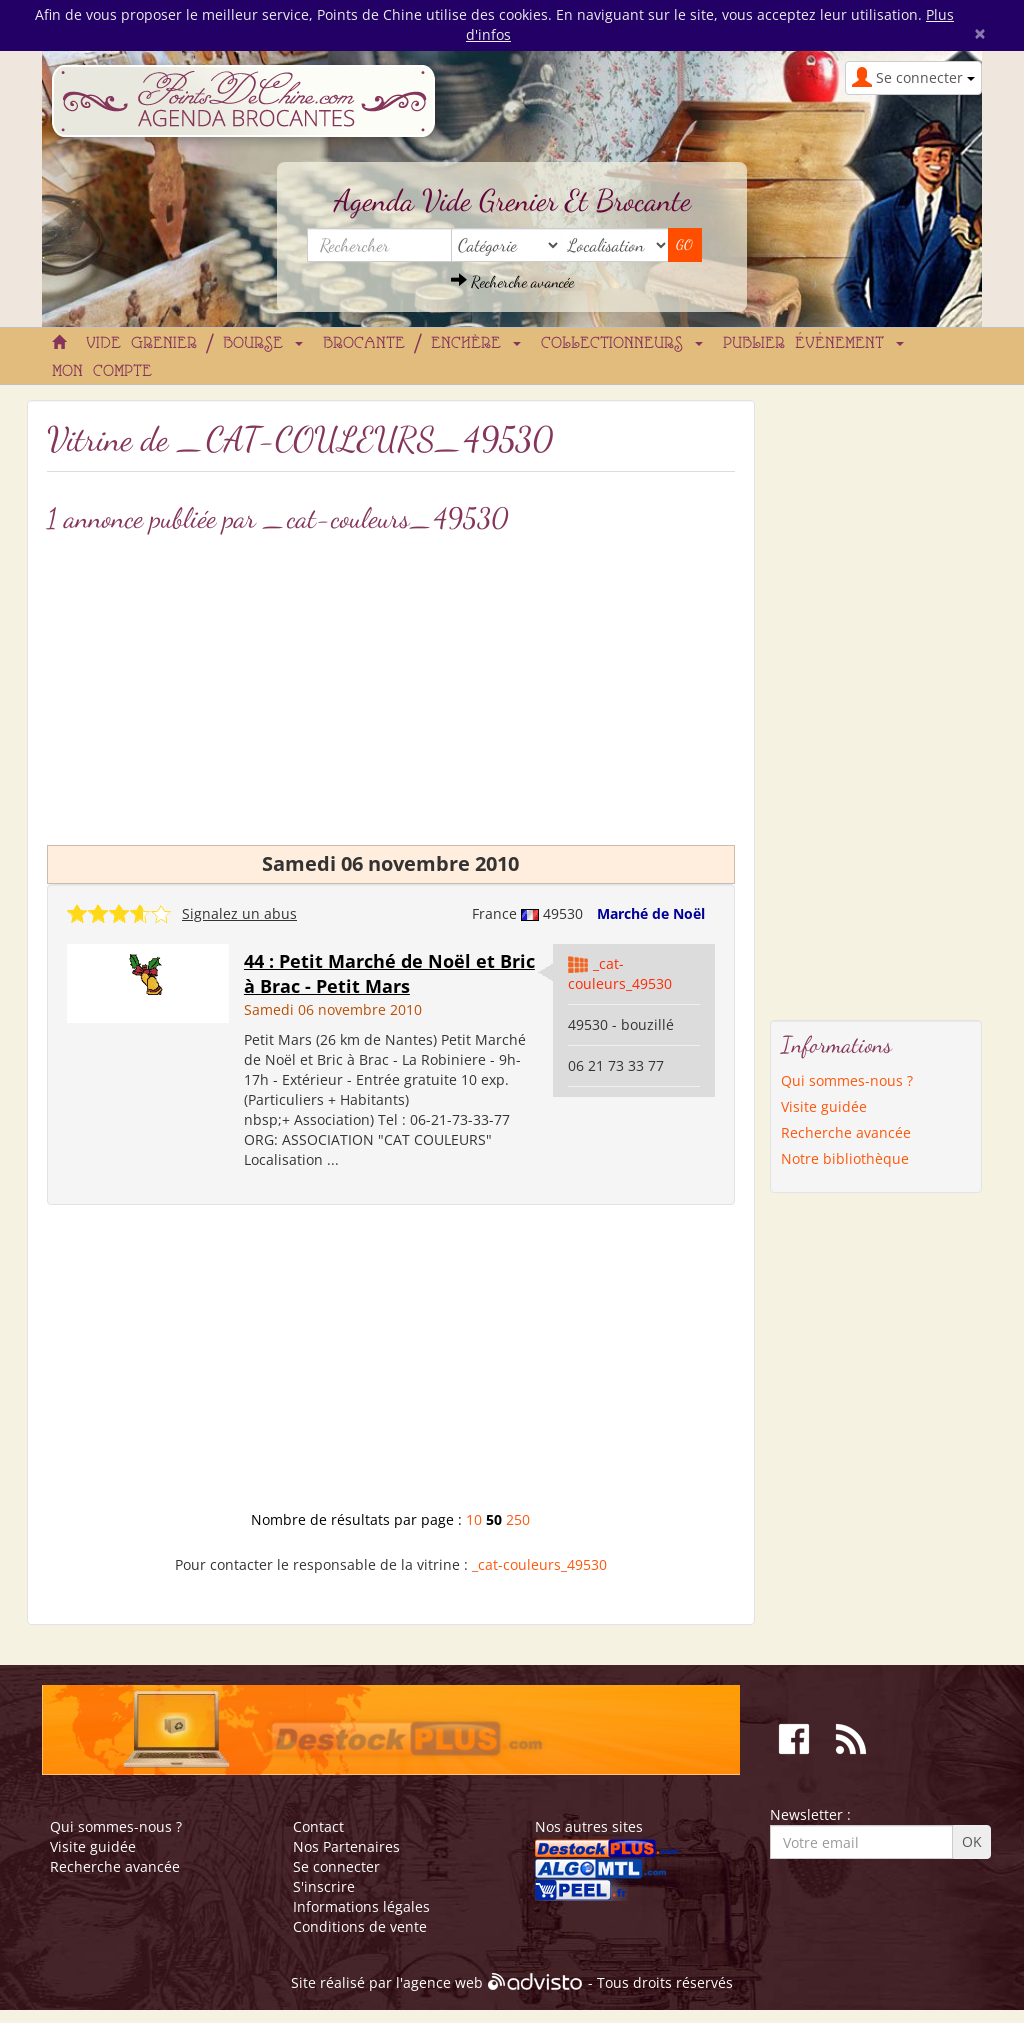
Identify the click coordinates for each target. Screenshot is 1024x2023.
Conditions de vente (360, 1926)
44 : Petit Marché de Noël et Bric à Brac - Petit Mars (389, 974)
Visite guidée (824, 1106)
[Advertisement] (391, 685)
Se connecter (336, 1866)
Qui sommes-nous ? (847, 1080)
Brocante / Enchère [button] (422, 344)
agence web (443, 1982)
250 (518, 1519)
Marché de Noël (651, 913)
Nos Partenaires (346, 1846)
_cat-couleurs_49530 (620, 973)
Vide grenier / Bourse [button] (194, 344)
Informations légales (361, 1906)
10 (474, 1519)
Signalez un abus (239, 913)
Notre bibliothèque (845, 1158)
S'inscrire (324, 1886)
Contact (318, 1826)
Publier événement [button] (813, 344)
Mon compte (102, 372)
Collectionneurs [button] (622, 344)
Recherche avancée (512, 281)
